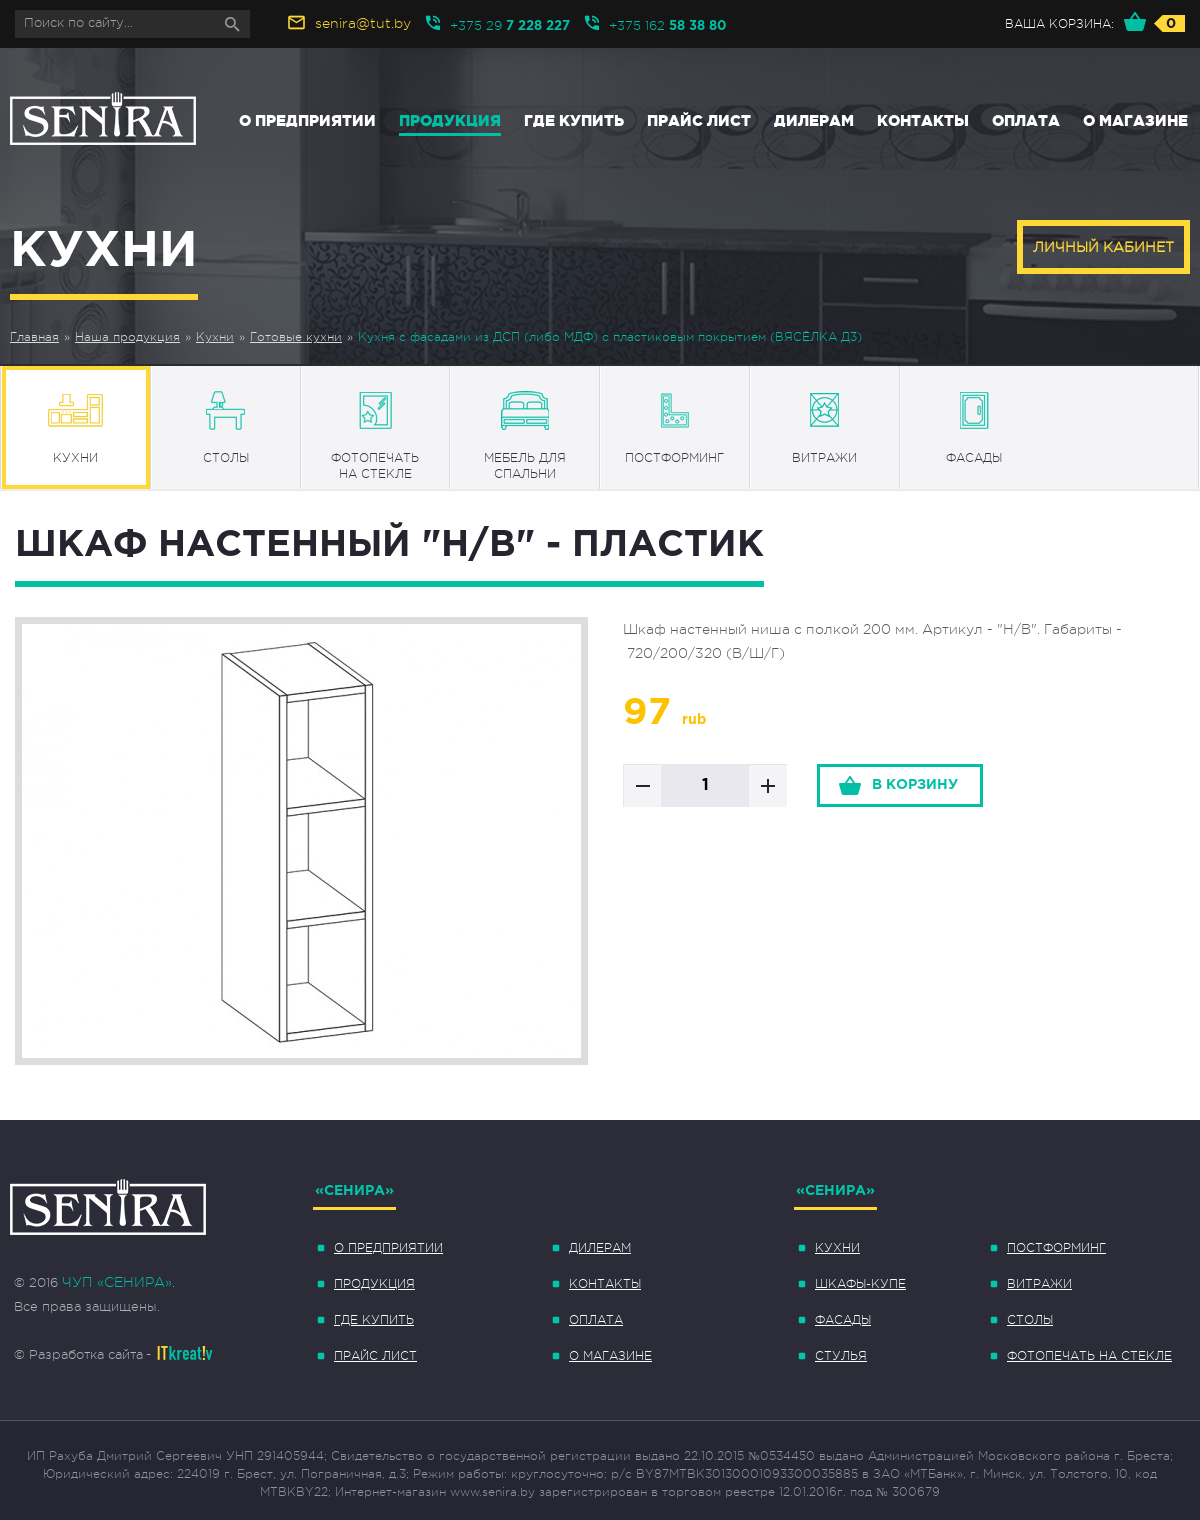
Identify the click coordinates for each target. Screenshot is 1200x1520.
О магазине (1135, 120)
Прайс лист (699, 120)
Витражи (1039, 1284)
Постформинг (1056, 1248)
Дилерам (814, 120)
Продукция (450, 120)
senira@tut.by (363, 23)
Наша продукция (127, 337)
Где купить (574, 120)
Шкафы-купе (860, 1284)
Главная (34, 337)
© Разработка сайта (78, 1354)
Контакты (923, 120)
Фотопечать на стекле (1089, 1356)
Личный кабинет (1103, 247)
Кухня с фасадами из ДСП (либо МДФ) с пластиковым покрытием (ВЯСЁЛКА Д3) (610, 337)
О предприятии (307, 120)
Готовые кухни (296, 337)
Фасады (843, 1320)
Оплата (1026, 120)
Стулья (841, 1356)
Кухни (215, 337)
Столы (1030, 1320)
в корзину (915, 785)
